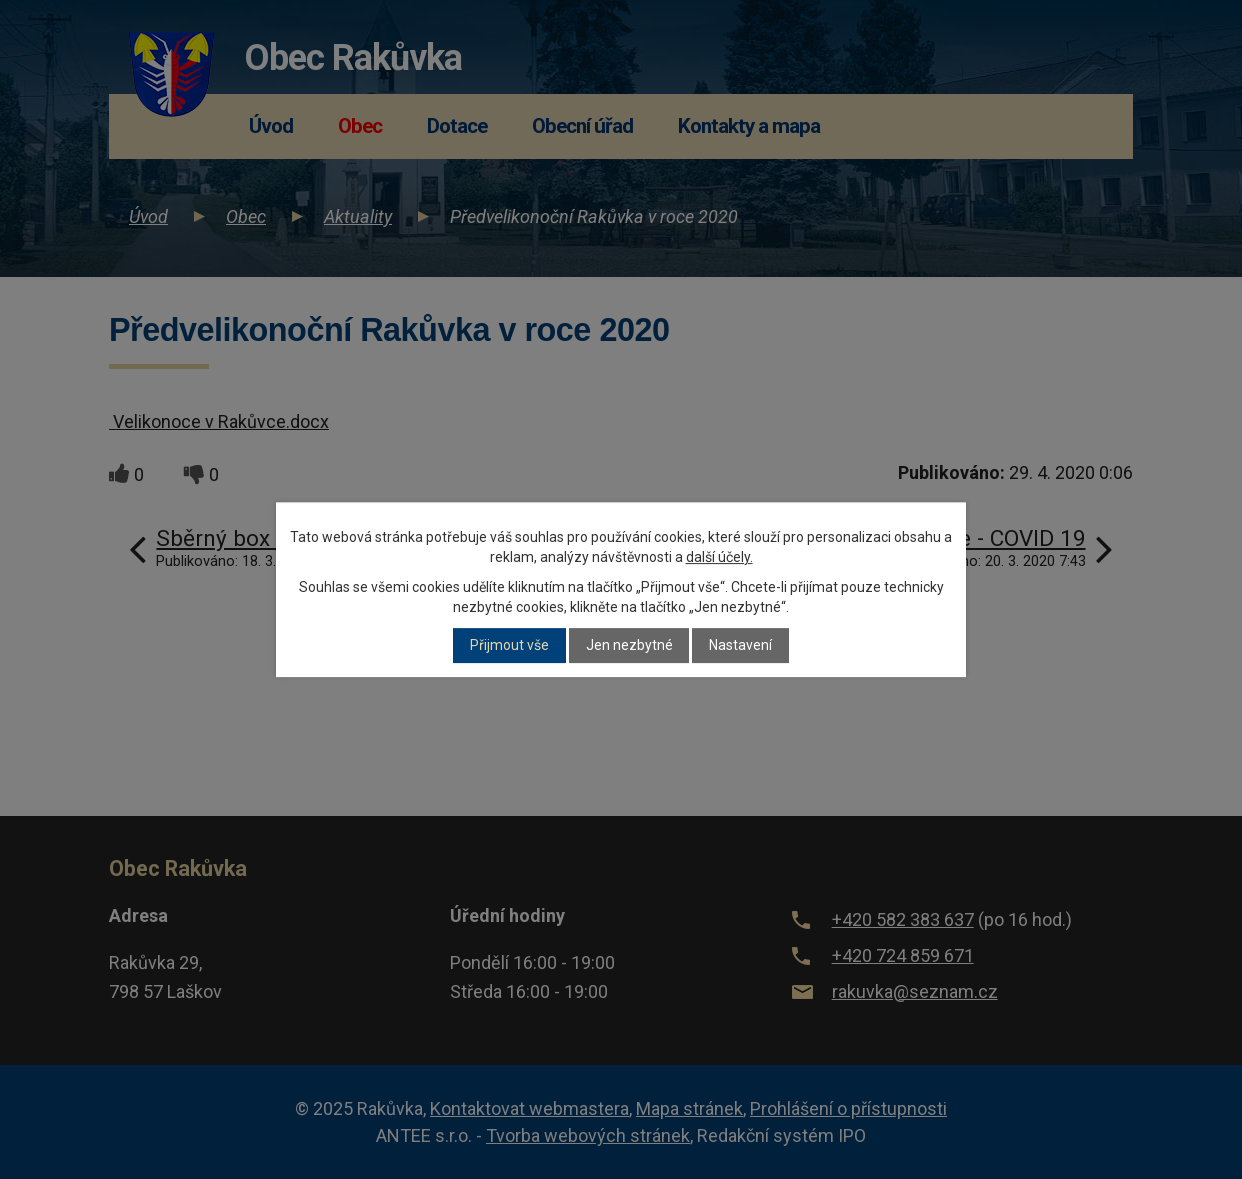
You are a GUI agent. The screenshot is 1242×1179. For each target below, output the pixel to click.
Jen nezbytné (629, 646)
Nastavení (740, 646)
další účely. (719, 557)
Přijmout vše (509, 646)
